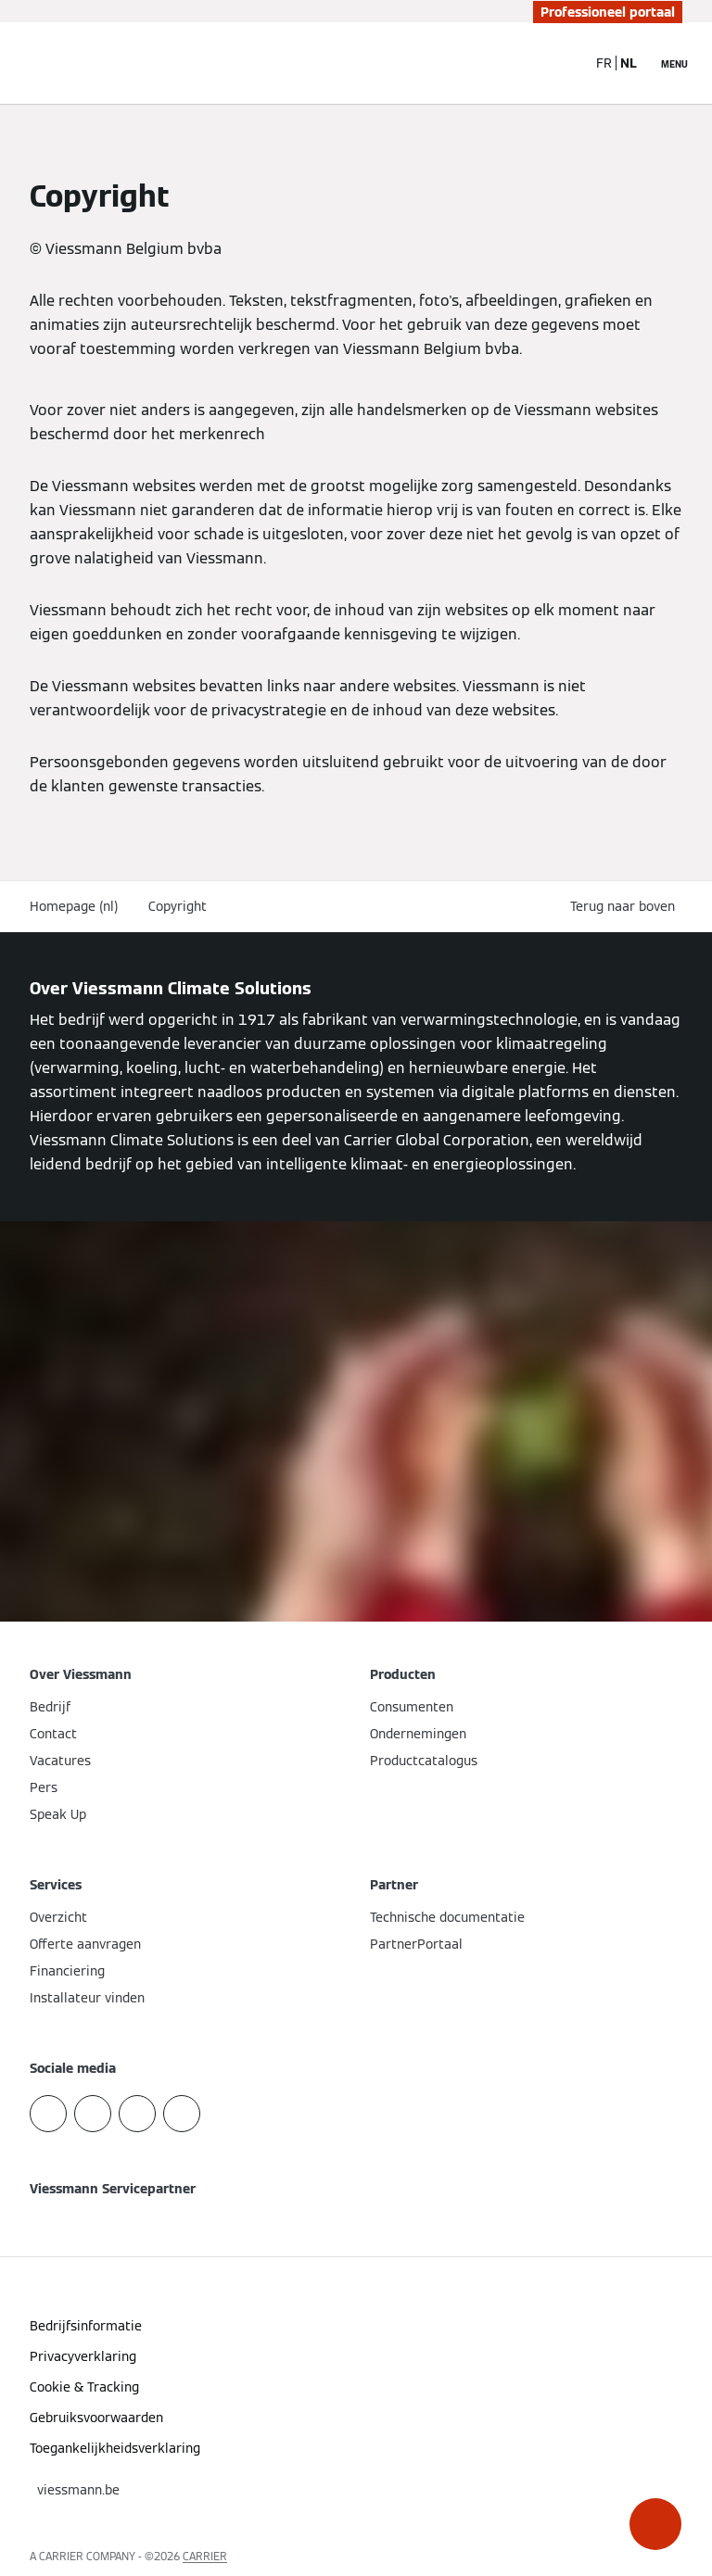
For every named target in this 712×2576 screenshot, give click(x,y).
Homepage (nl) (74, 906)
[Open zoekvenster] (562, 63)
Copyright (177, 906)
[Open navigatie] (674, 63)
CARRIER (205, 2556)
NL (628, 63)
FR (604, 63)
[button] (655, 2524)
